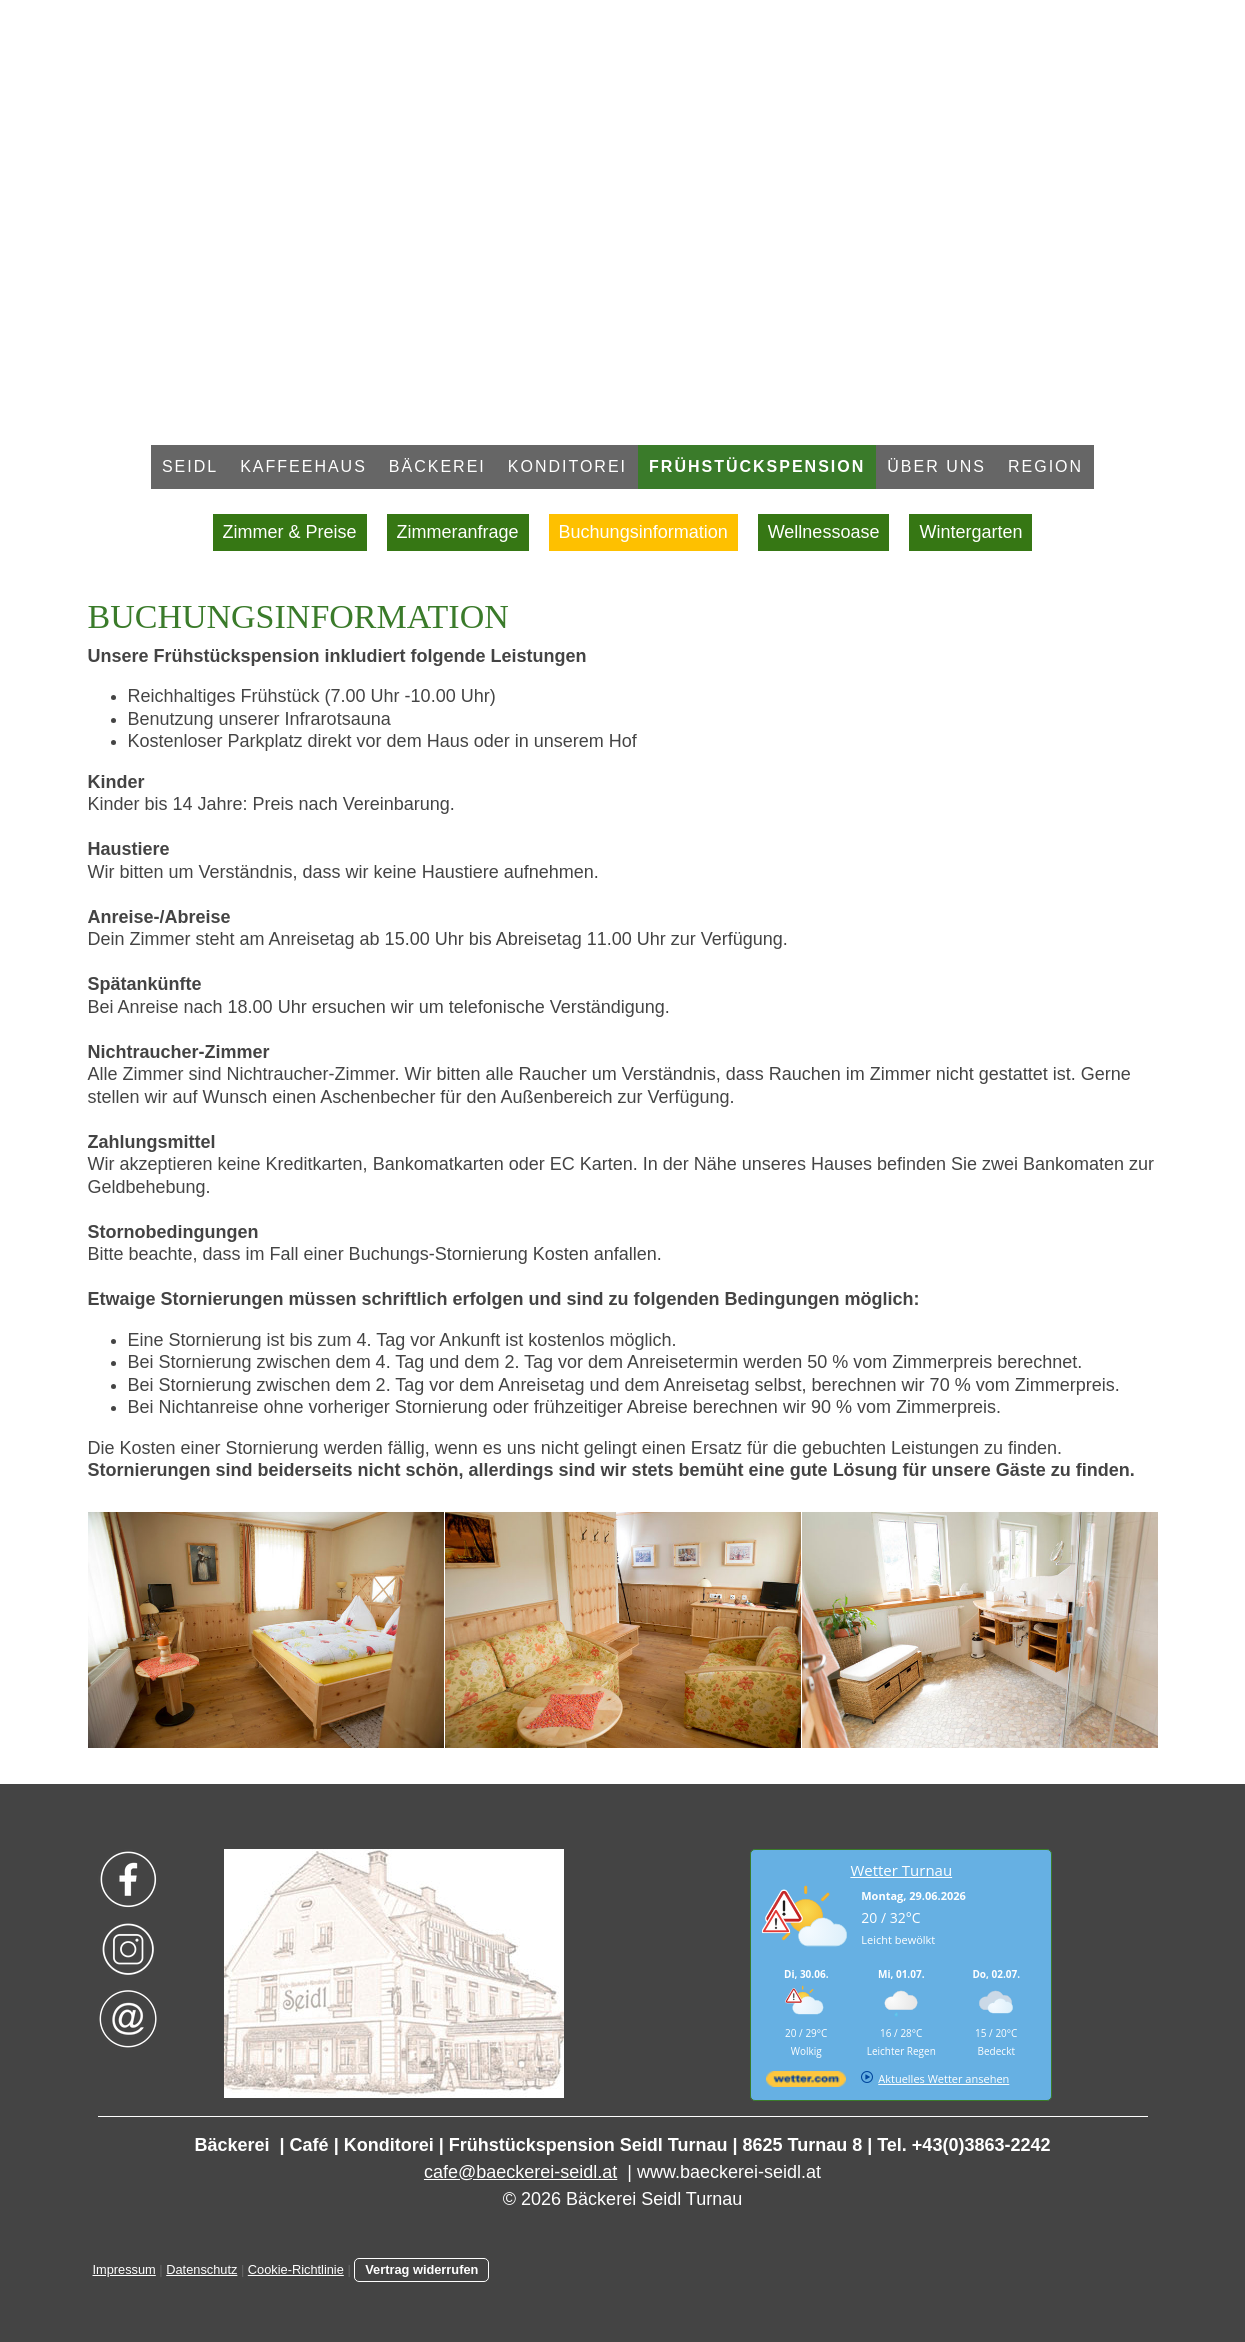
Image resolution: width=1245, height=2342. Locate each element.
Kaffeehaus (303, 466)
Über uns (936, 466)
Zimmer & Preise (290, 532)
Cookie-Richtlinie (296, 2269)
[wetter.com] (806, 2082)
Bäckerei (437, 466)
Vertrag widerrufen (421, 2269)
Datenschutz (201, 2269)
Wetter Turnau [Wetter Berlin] (901, 1870)
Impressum (124, 2269)
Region (1045, 466)
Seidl (190, 466)
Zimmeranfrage (458, 532)
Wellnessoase (824, 532)
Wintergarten (970, 532)
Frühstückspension (757, 466)
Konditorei (567, 466)
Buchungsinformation (643, 532)
